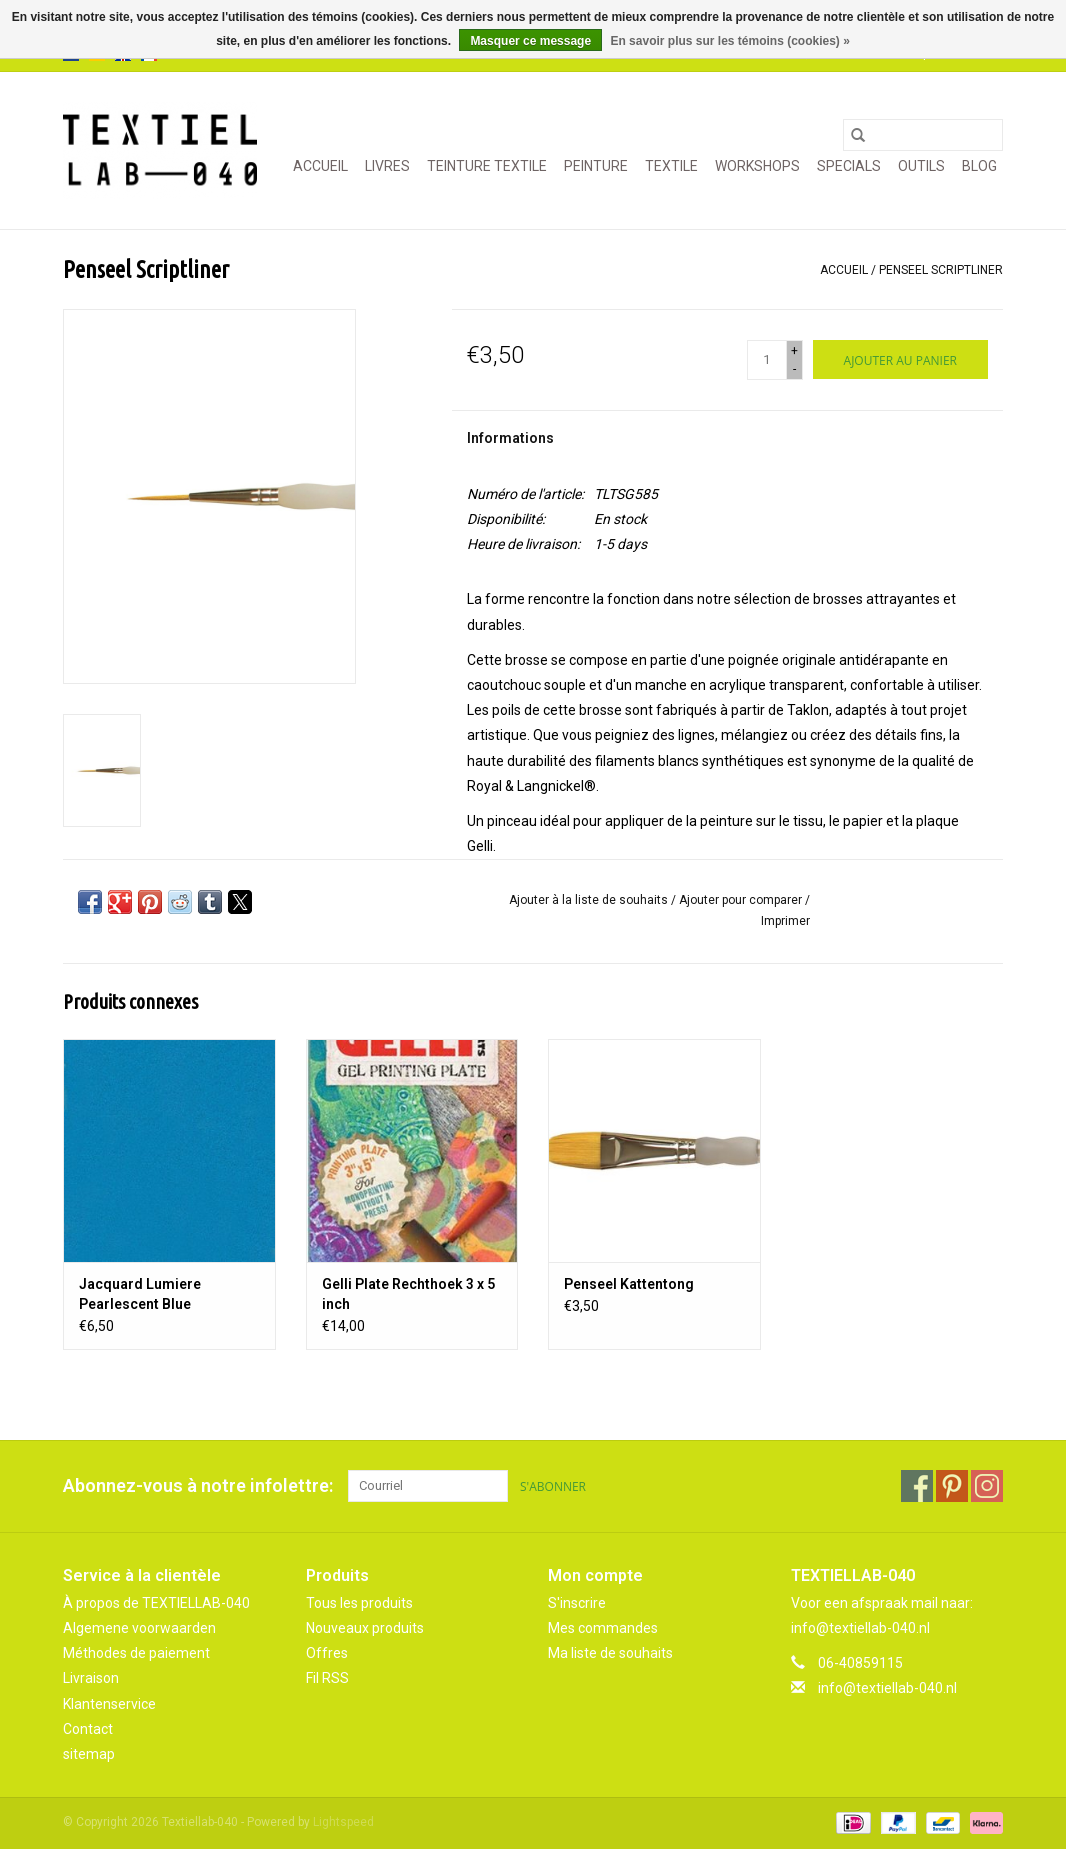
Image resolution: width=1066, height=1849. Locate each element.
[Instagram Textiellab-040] (987, 1486)
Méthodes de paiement (136, 1653)
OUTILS (921, 166)
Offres (327, 1653)
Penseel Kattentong (629, 1284)
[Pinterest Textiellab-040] (952, 1486)
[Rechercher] (923, 135)
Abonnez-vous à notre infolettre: (198, 1485)
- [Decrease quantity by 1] (794, 369)
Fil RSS (327, 1678)
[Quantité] (767, 360)
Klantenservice (109, 1704)
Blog (979, 166)
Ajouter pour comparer (742, 900)
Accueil (320, 166)
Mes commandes (603, 1628)
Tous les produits (359, 1603)
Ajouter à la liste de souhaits (590, 900)
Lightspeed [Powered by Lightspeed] (343, 1822)
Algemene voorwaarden (139, 1628)
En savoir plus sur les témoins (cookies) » (729, 41)
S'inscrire (577, 1603)
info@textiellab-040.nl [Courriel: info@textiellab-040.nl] (887, 1688)
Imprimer (785, 921)
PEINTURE (596, 166)
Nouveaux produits (365, 1628)
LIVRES (387, 166)
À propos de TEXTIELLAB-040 (156, 1603)
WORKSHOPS (757, 166)
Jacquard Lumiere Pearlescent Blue (140, 1294)
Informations (510, 438)
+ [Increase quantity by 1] (794, 351)
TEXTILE (671, 166)
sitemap (89, 1754)
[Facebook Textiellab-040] (917, 1486)
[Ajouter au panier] (900, 359)
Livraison (91, 1678)
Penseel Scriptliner (941, 270)
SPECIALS (849, 166)
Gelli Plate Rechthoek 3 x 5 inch (408, 1294)
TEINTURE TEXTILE (487, 166)
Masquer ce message (530, 41)
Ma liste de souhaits (610, 1653)
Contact (88, 1729)
